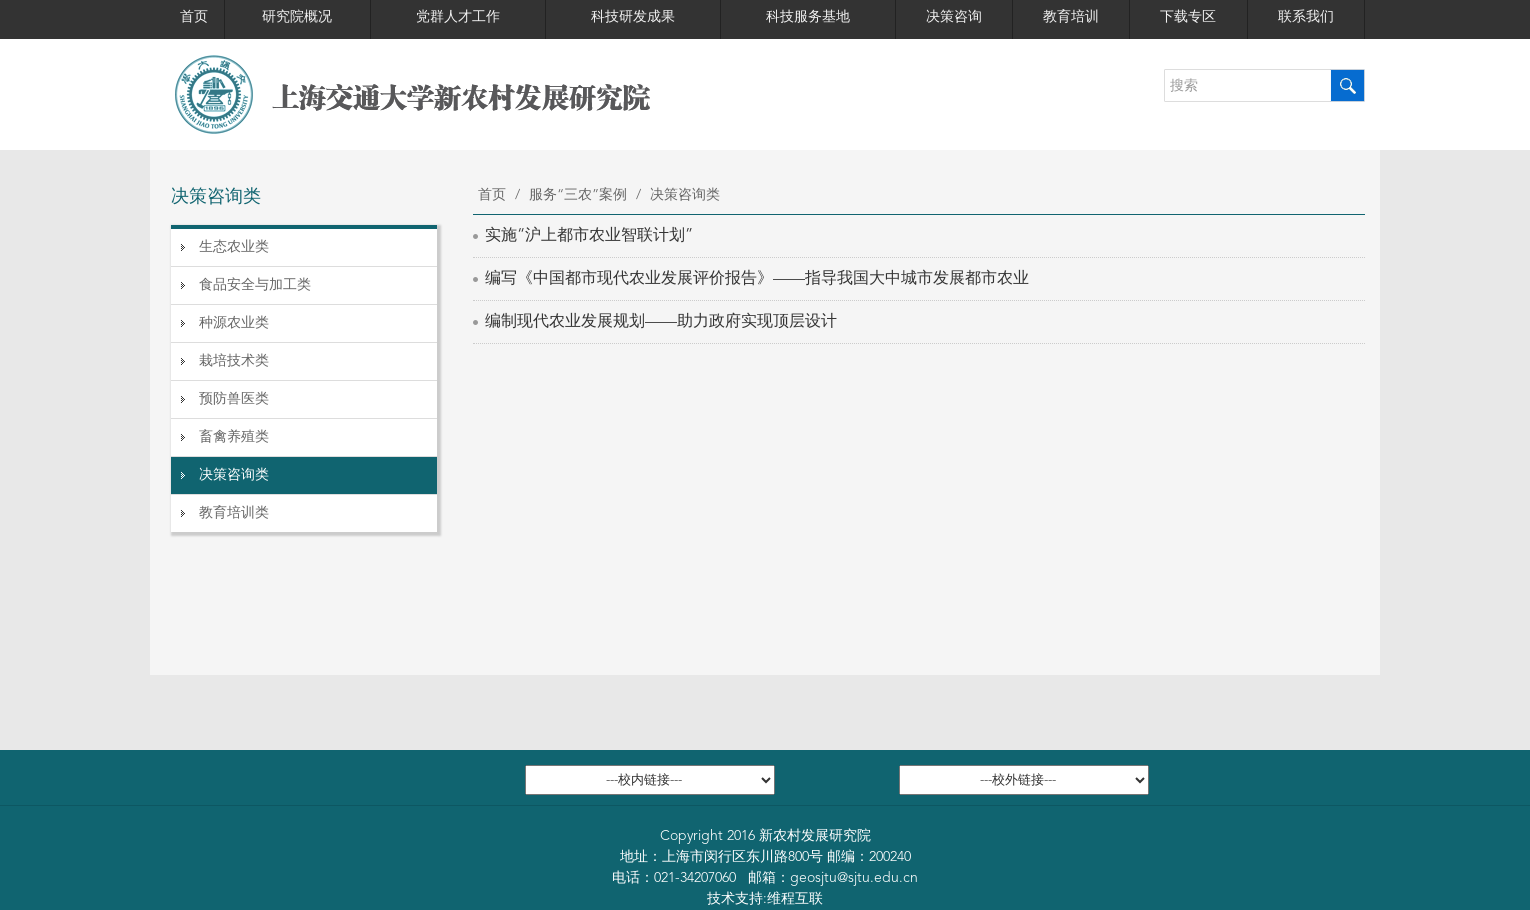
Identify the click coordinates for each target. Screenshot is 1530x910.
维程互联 (795, 899)
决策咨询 (954, 17)
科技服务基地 (808, 17)
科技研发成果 (633, 17)
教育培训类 (234, 513)
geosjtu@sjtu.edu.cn (854, 878)
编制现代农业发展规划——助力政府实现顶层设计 (661, 322)
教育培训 (1071, 17)
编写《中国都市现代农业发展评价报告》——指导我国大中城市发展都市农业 (757, 279)
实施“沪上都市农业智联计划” (589, 236)
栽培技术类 (234, 361)
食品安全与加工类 (255, 285)
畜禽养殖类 (234, 437)
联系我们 (1306, 17)
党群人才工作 (458, 17)
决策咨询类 (234, 475)
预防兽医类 (234, 399)
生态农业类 (234, 247)
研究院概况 (297, 17)
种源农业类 (234, 323)
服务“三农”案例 (578, 195)
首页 (194, 17)
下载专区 (1188, 17)
